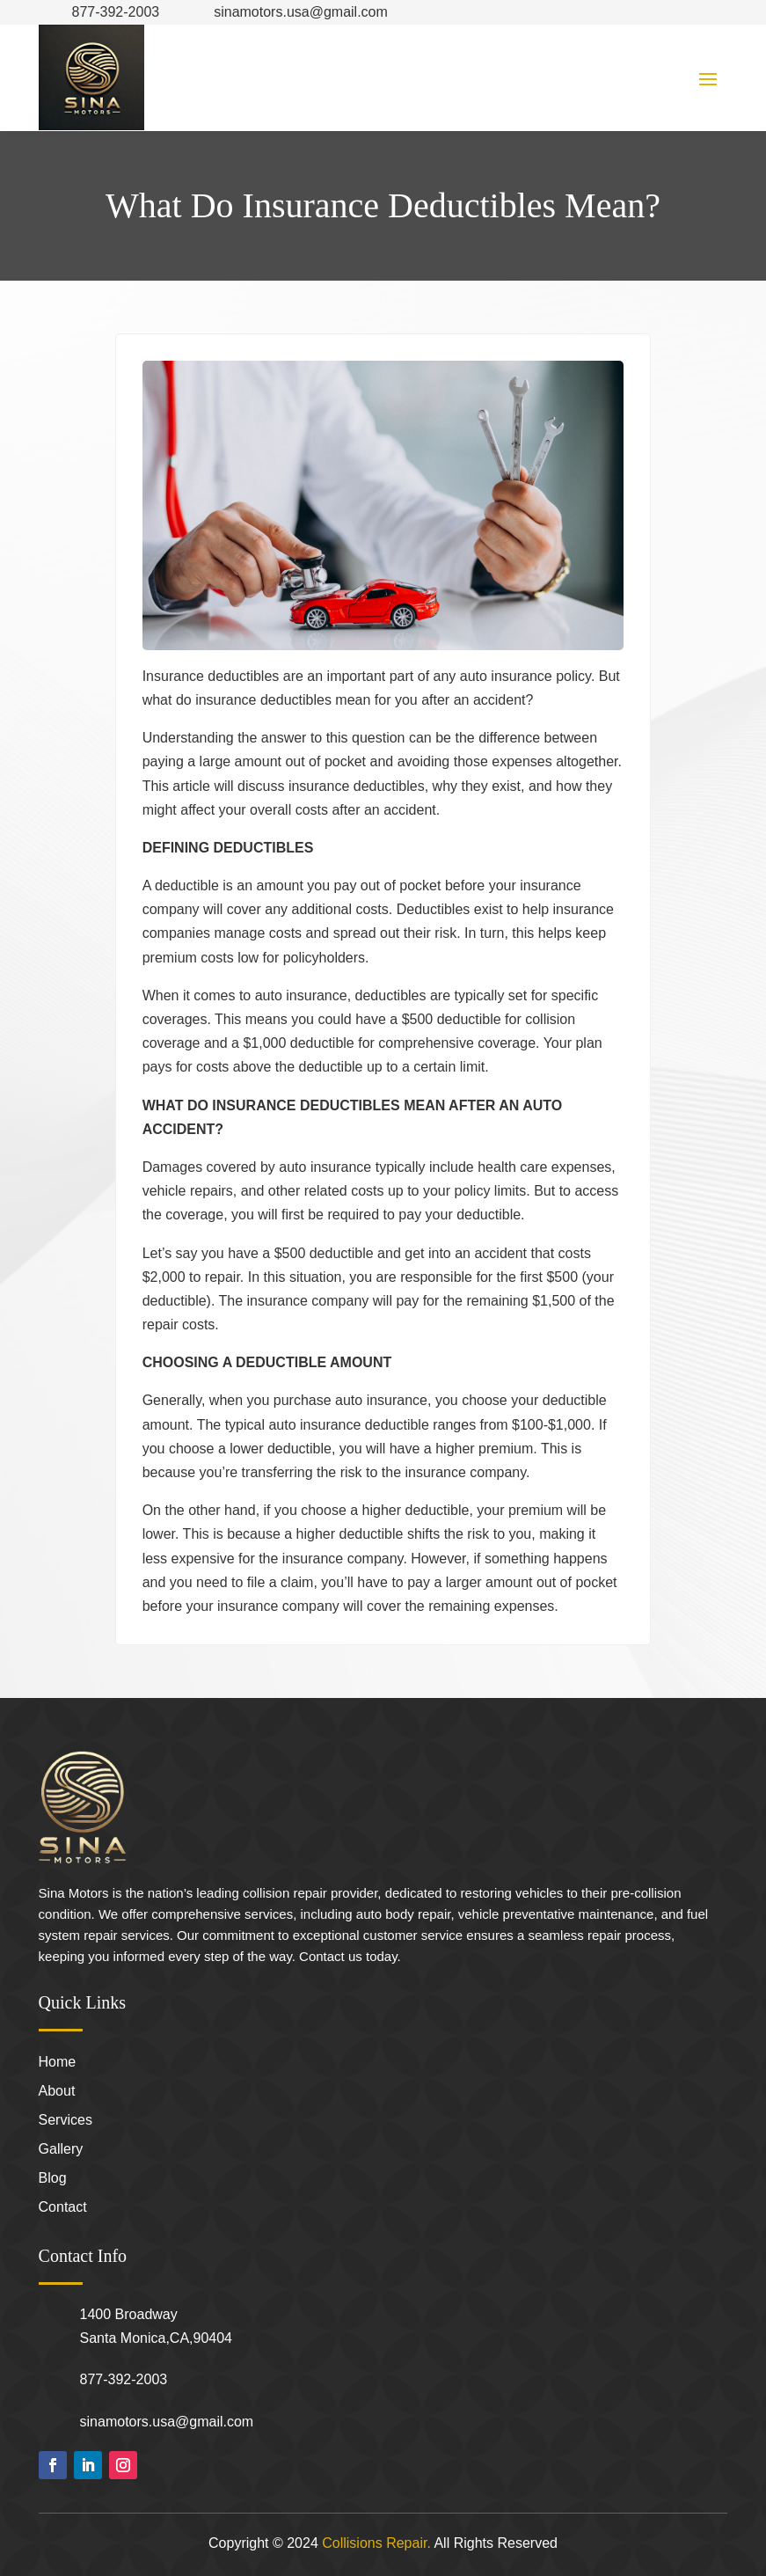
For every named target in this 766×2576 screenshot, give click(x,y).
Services (65, 2120)
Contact (63, 2207)
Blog (53, 2178)
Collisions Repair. (376, 2543)
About (57, 2091)
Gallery (61, 2149)
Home (58, 2062)
